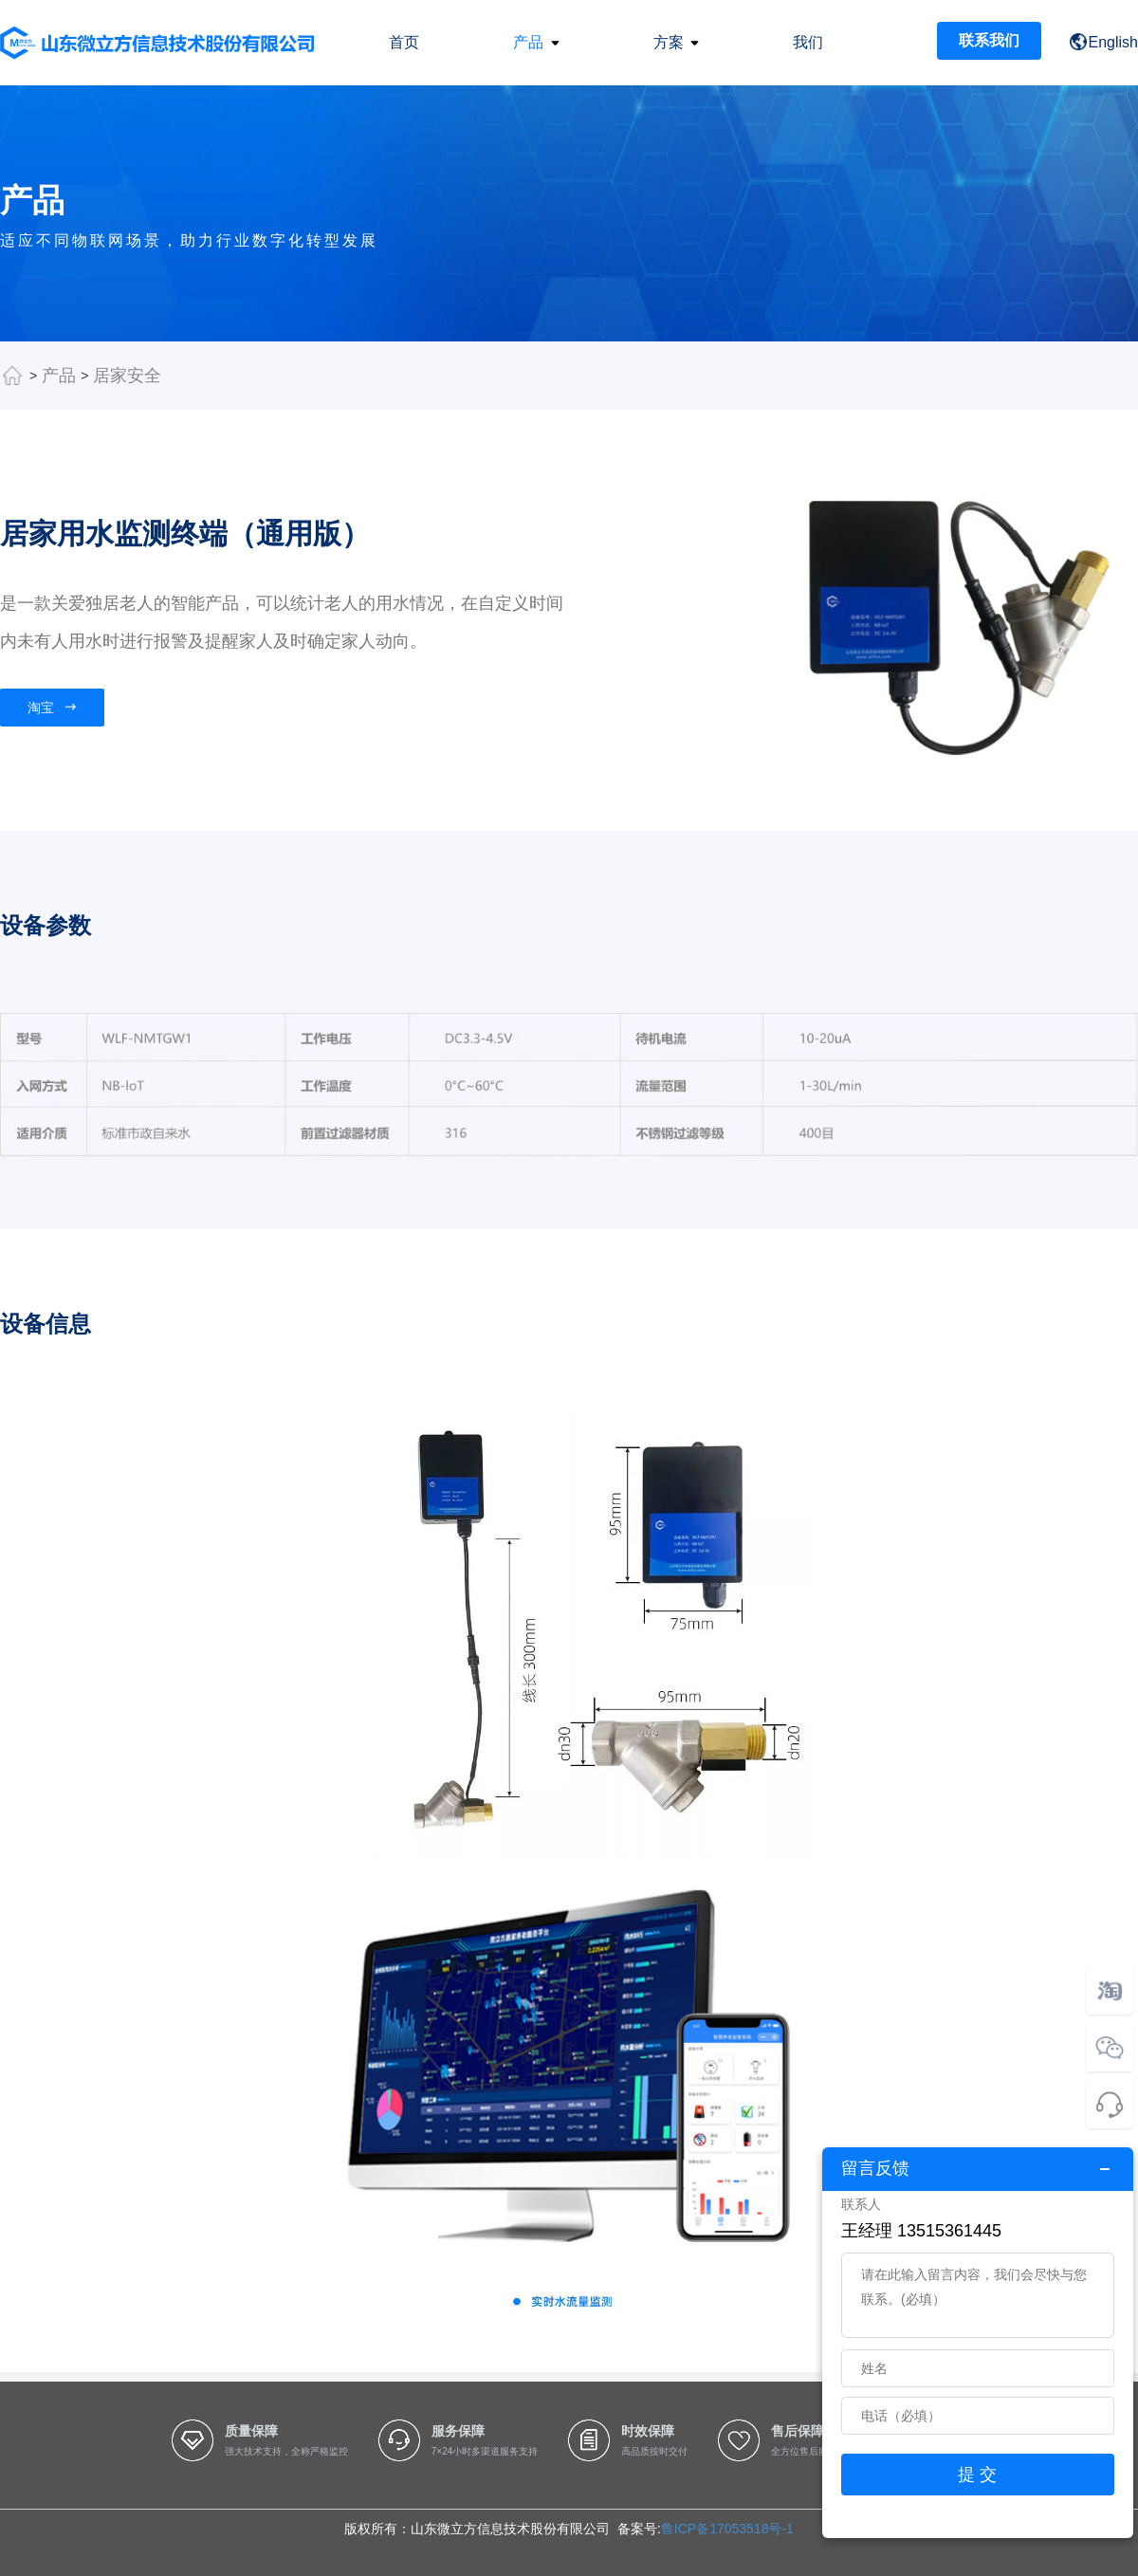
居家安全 (127, 375)
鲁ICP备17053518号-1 (727, 2528)
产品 (59, 375)
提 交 (977, 2474)
